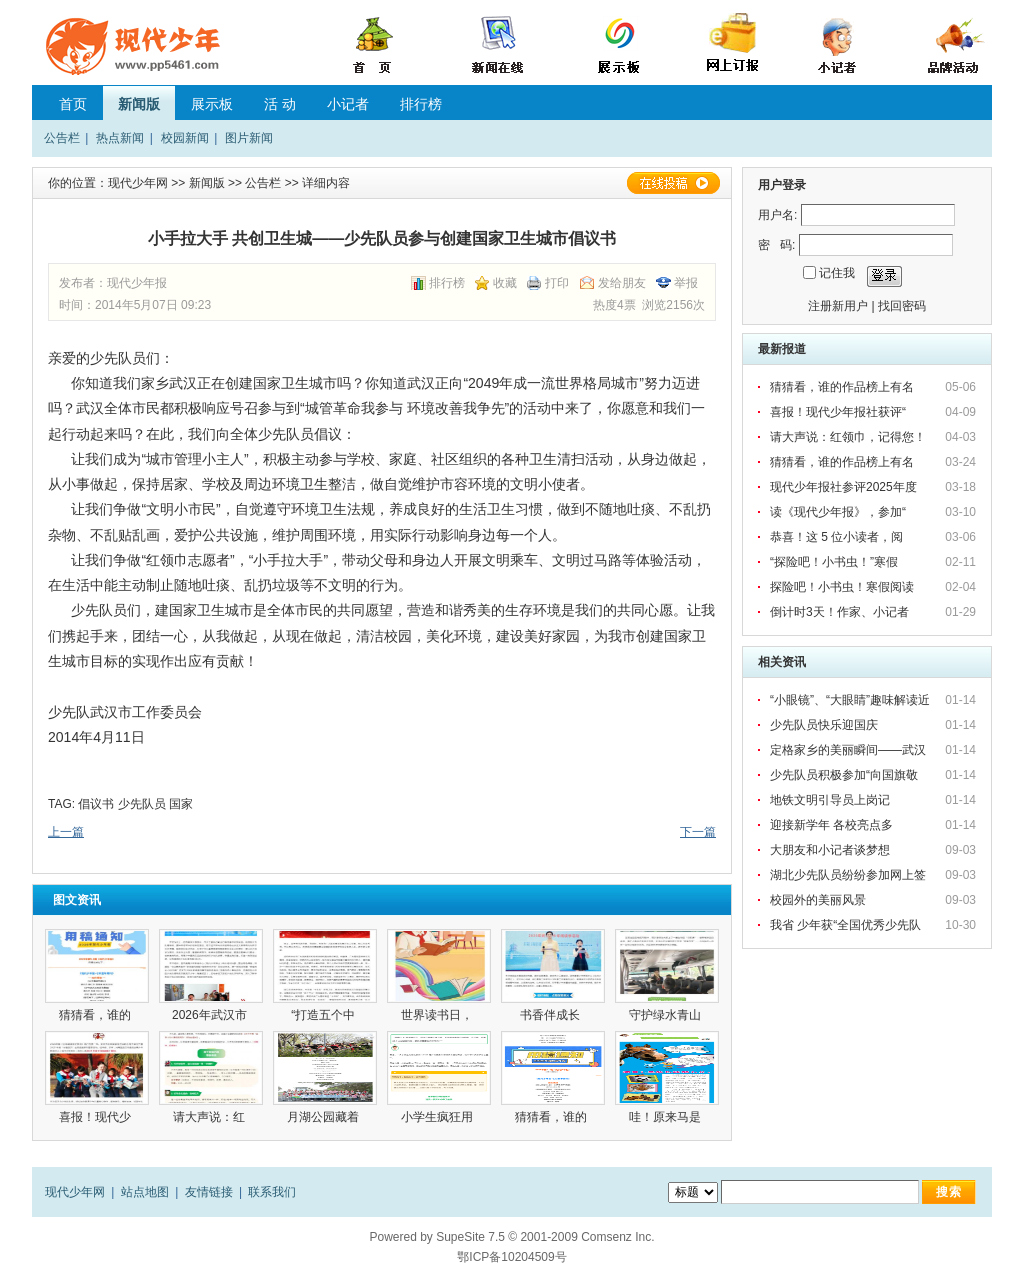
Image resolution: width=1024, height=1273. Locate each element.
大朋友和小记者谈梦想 (830, 850)
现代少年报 (137, 283)
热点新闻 (120, 138)
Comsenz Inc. (617, 1237)
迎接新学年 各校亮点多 (831, 825)
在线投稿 (673, 183)
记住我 (837, 273)
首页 (73, 104)
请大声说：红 (210, 1117)
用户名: (777, 215)
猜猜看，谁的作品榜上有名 (843, 387)
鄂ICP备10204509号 (511, 1257)
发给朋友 (622, 283)
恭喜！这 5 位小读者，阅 (838, 537)
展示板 (212, 104)
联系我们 (272, 1192)
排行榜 (421, 104)
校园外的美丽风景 (818, 900)
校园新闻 (185, 138)
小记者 (348, 104)
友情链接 (209, 1192)
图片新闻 (249, 138)
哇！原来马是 (666, 1117)
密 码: (776, 245)
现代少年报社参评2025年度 (845, 487)
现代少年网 (138, 183)
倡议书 (96, 804)
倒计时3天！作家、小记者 (841, 612)
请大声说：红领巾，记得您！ (848, 437)
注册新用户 (838, 306)
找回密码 (902, 306)
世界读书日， (438, 1015)
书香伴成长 (553, 1015)
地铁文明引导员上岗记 (830, 800)
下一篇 (698, 832)
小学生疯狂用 (438, 1117)
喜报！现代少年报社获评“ (839, 412)
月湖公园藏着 (324, 1117)
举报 (686, 283)
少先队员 (142, 804)
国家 (181, 804)
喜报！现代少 (96, 1117)
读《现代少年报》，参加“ (839, 512)
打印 (557, 283)
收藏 (505, 283)
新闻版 (139, 104)
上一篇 (66, 832)
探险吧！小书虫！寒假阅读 (843, 587)
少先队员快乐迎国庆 (824, 725)
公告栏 (62, 138)
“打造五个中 (324, 1015)
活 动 (280, 104)
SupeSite (460, 1237)
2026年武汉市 (211, 1015)
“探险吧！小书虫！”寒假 (835, 562)
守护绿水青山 (666, 1015)
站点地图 (145, 1192)
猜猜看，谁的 (96, 1015)
